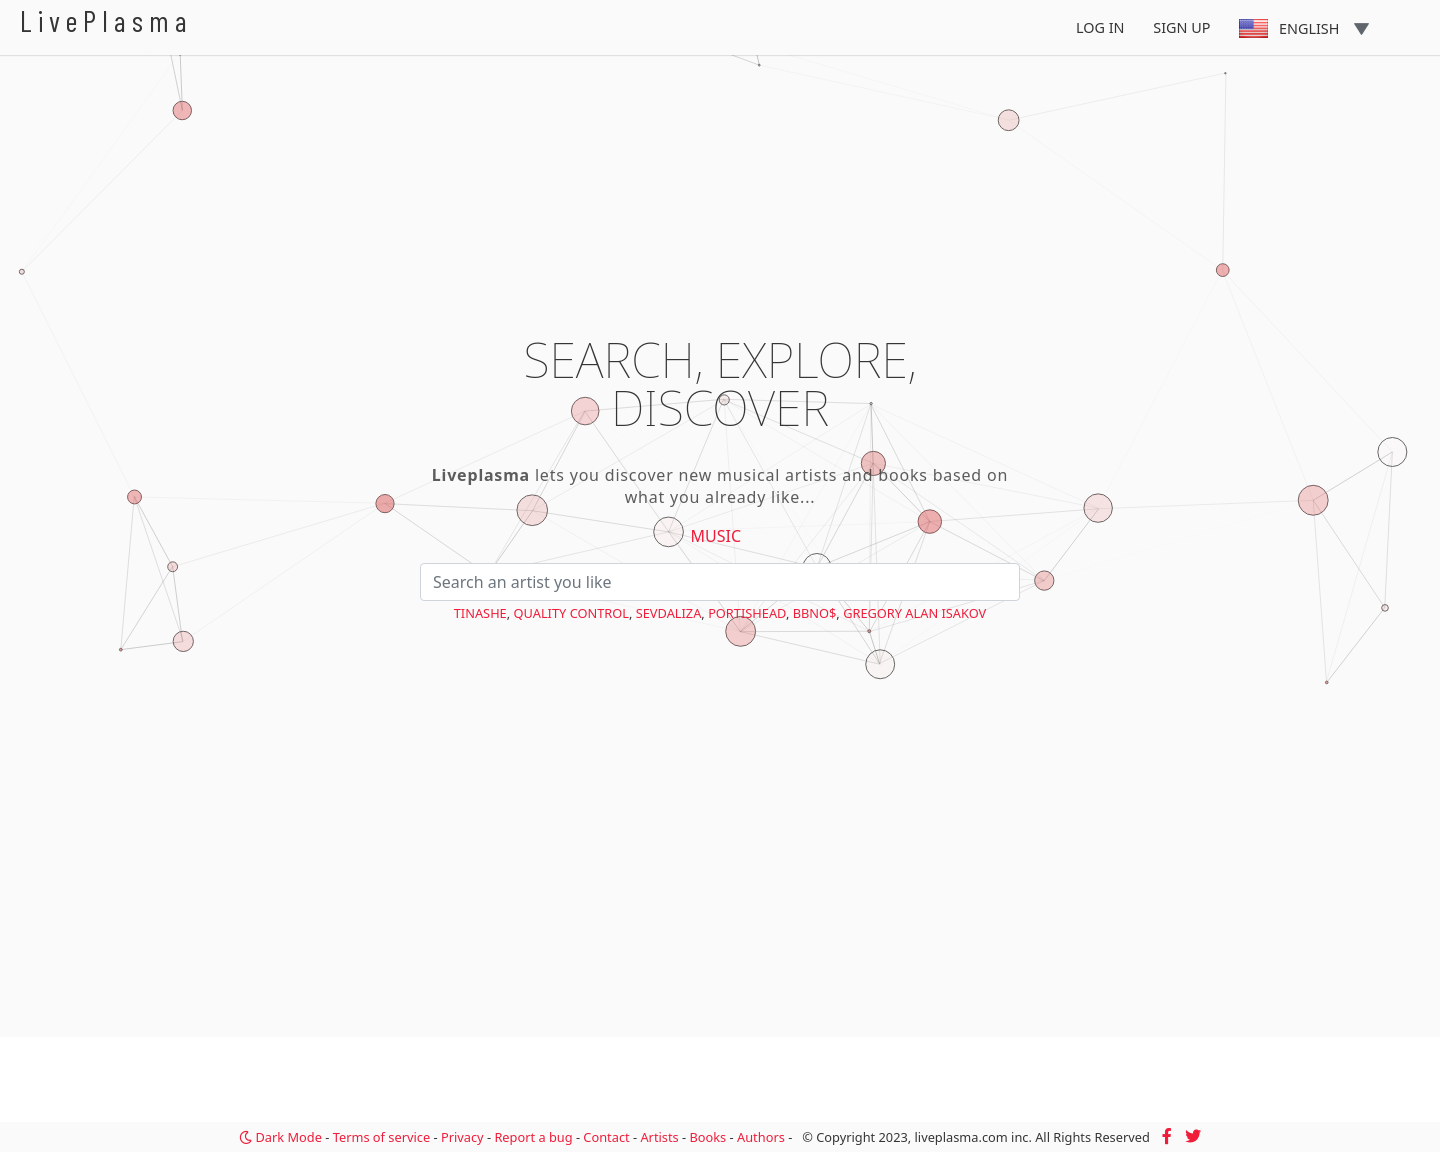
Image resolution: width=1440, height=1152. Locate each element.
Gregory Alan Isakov (914, 613)
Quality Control (571, 613)
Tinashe (480, 613)
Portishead (747, 613)
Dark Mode (280, 1137)
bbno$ (815, 613)
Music (716, 536)
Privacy (462, 1137)
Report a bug (533, 1137)
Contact (606, 1137)
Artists (659, 1137)
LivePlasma (106, 20)
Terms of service (381, 1137)
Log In (1100, 27)
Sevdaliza (669, 613)
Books (707, 1137)
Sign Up (1181, 27)
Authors (761, 1137)
